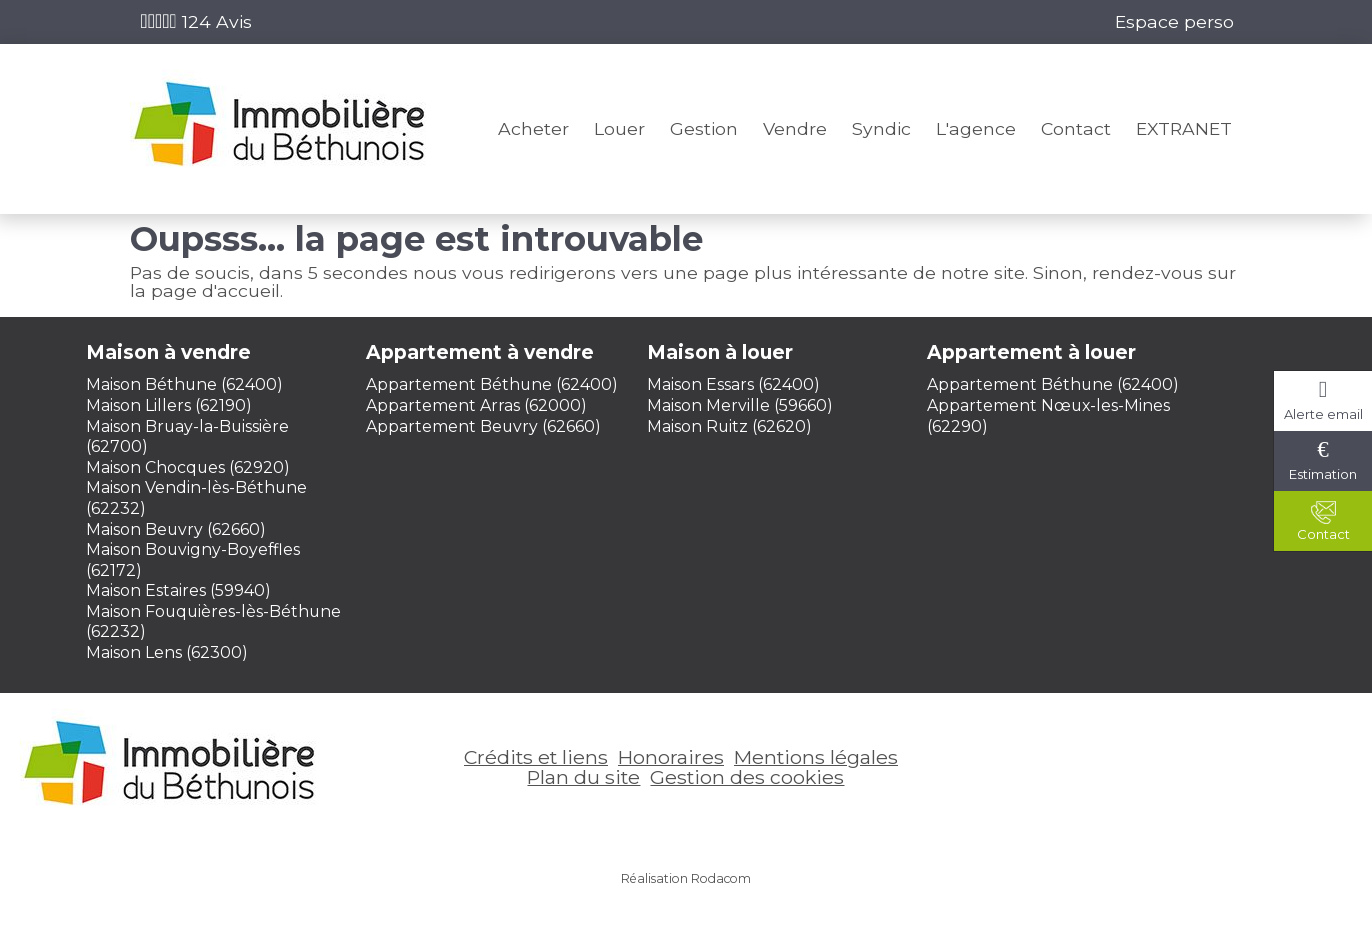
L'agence (976, 128)
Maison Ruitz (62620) (729, 426)
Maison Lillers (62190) (169, 405)
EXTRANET (1184, 128)
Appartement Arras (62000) (476, 405)
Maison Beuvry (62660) (176, 529)
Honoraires (671, 757)
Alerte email (1323, 414)
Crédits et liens (536, 757)
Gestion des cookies (747, 777)
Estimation (1323, 474)
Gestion (704, 128)
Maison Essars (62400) (733, 384)
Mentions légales (816, 757)
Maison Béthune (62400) (184, 384)
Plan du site (583, 777)
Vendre (795, 128)
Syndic (881, 128)
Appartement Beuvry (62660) (483, 426)
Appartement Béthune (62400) (492, 384)
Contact (1076, 128)
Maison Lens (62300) (167, 652)
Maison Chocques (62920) (188, 467)
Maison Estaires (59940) (178, 590)
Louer (619, 128)
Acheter (533, 128)
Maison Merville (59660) (740, 405)
